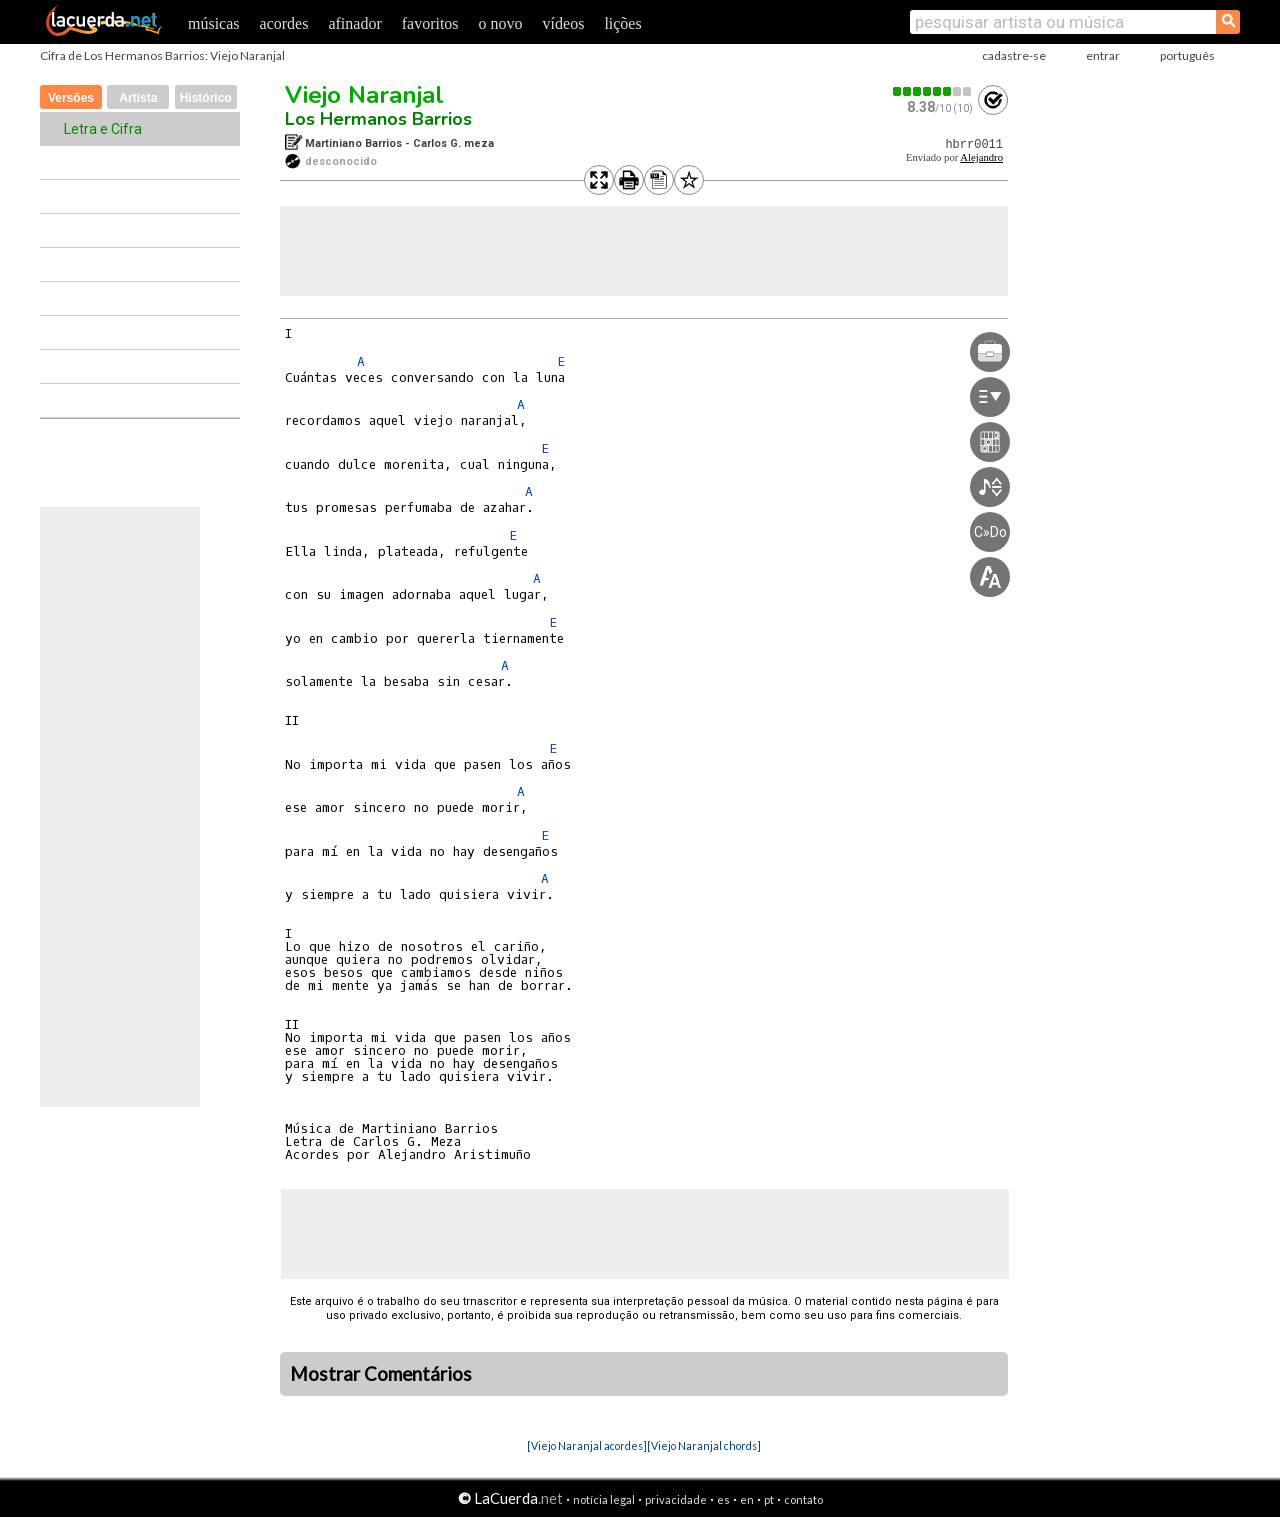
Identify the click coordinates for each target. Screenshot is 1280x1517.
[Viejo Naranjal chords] (704, 1445)
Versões (71, 98)
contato (803, 1499)
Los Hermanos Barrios (378, 119)
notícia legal (604, 1499)
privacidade (676, 1499)
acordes (284, 23)
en (747, 1499)
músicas (214, 23)
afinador (354, 23)
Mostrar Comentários (381, 1374)
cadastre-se (1014, 55)
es (723, 1499)
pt (769, 1499)
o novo (501, 23)
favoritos (430, 23)
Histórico (206, 98)
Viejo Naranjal (364, 95)
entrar (1103, 55)
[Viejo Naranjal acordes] (587, 1445)
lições (622, 23)
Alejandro (981, 157)
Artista (138, 98)
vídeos (564, 23)
